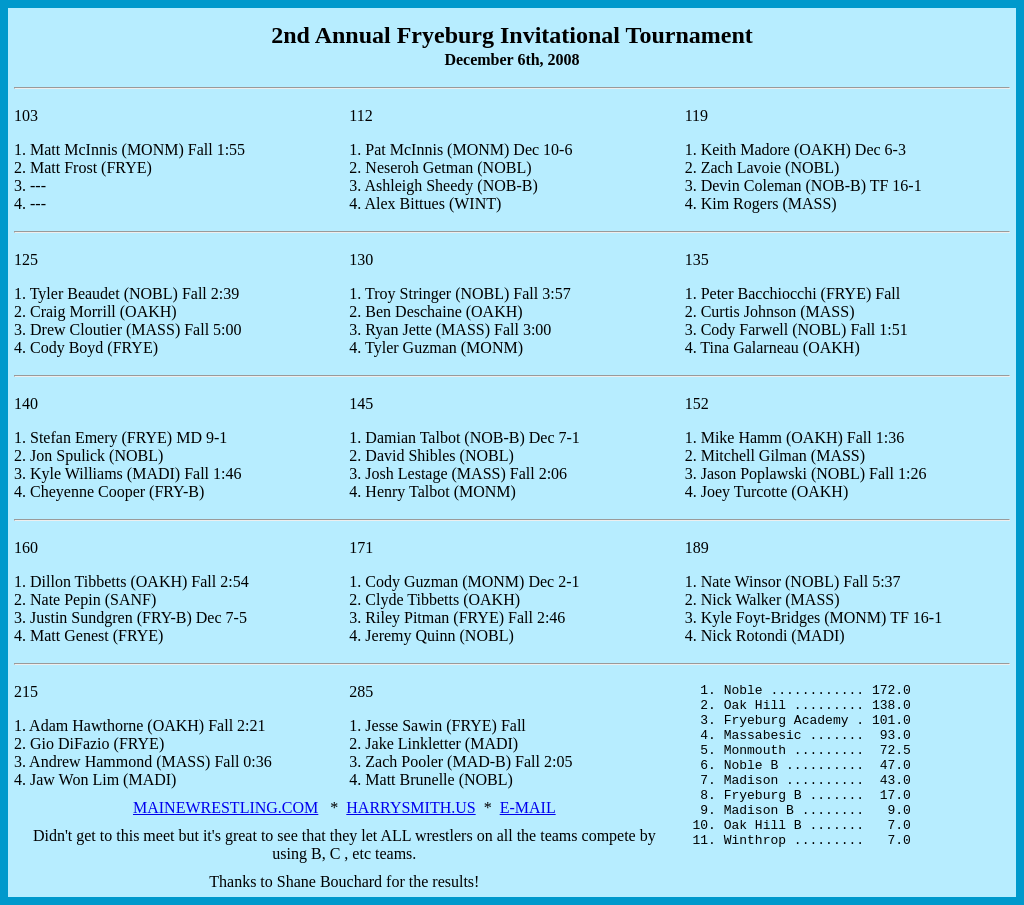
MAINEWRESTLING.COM (225, 807)
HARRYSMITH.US (410, 807)
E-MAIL (528, 807)
